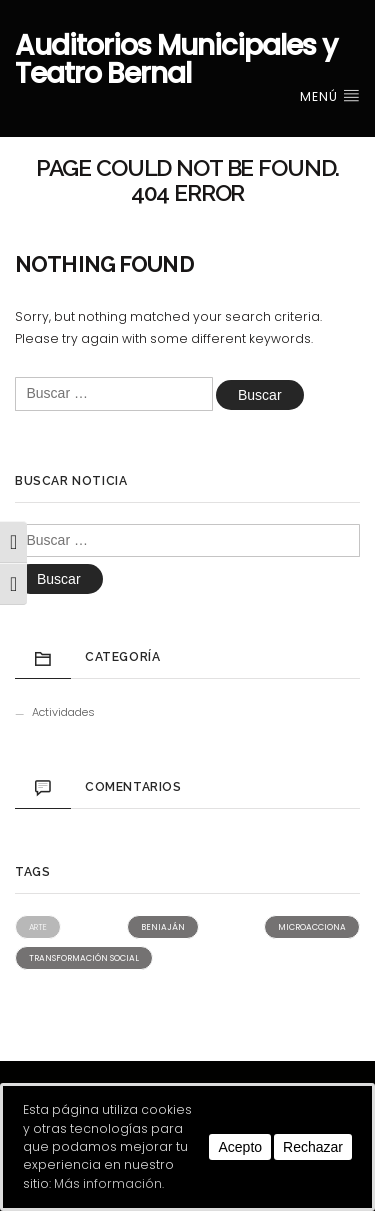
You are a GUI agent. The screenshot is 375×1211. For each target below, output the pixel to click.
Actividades (63, 712)
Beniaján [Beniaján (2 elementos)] (163, 927)
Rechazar (313, 1147)
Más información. (109, 1183)
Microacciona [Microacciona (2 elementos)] (312, 927)
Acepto (240, 1147)
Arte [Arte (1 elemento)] (38, 927)
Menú (330, 96)
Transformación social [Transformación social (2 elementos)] (84, 958)
